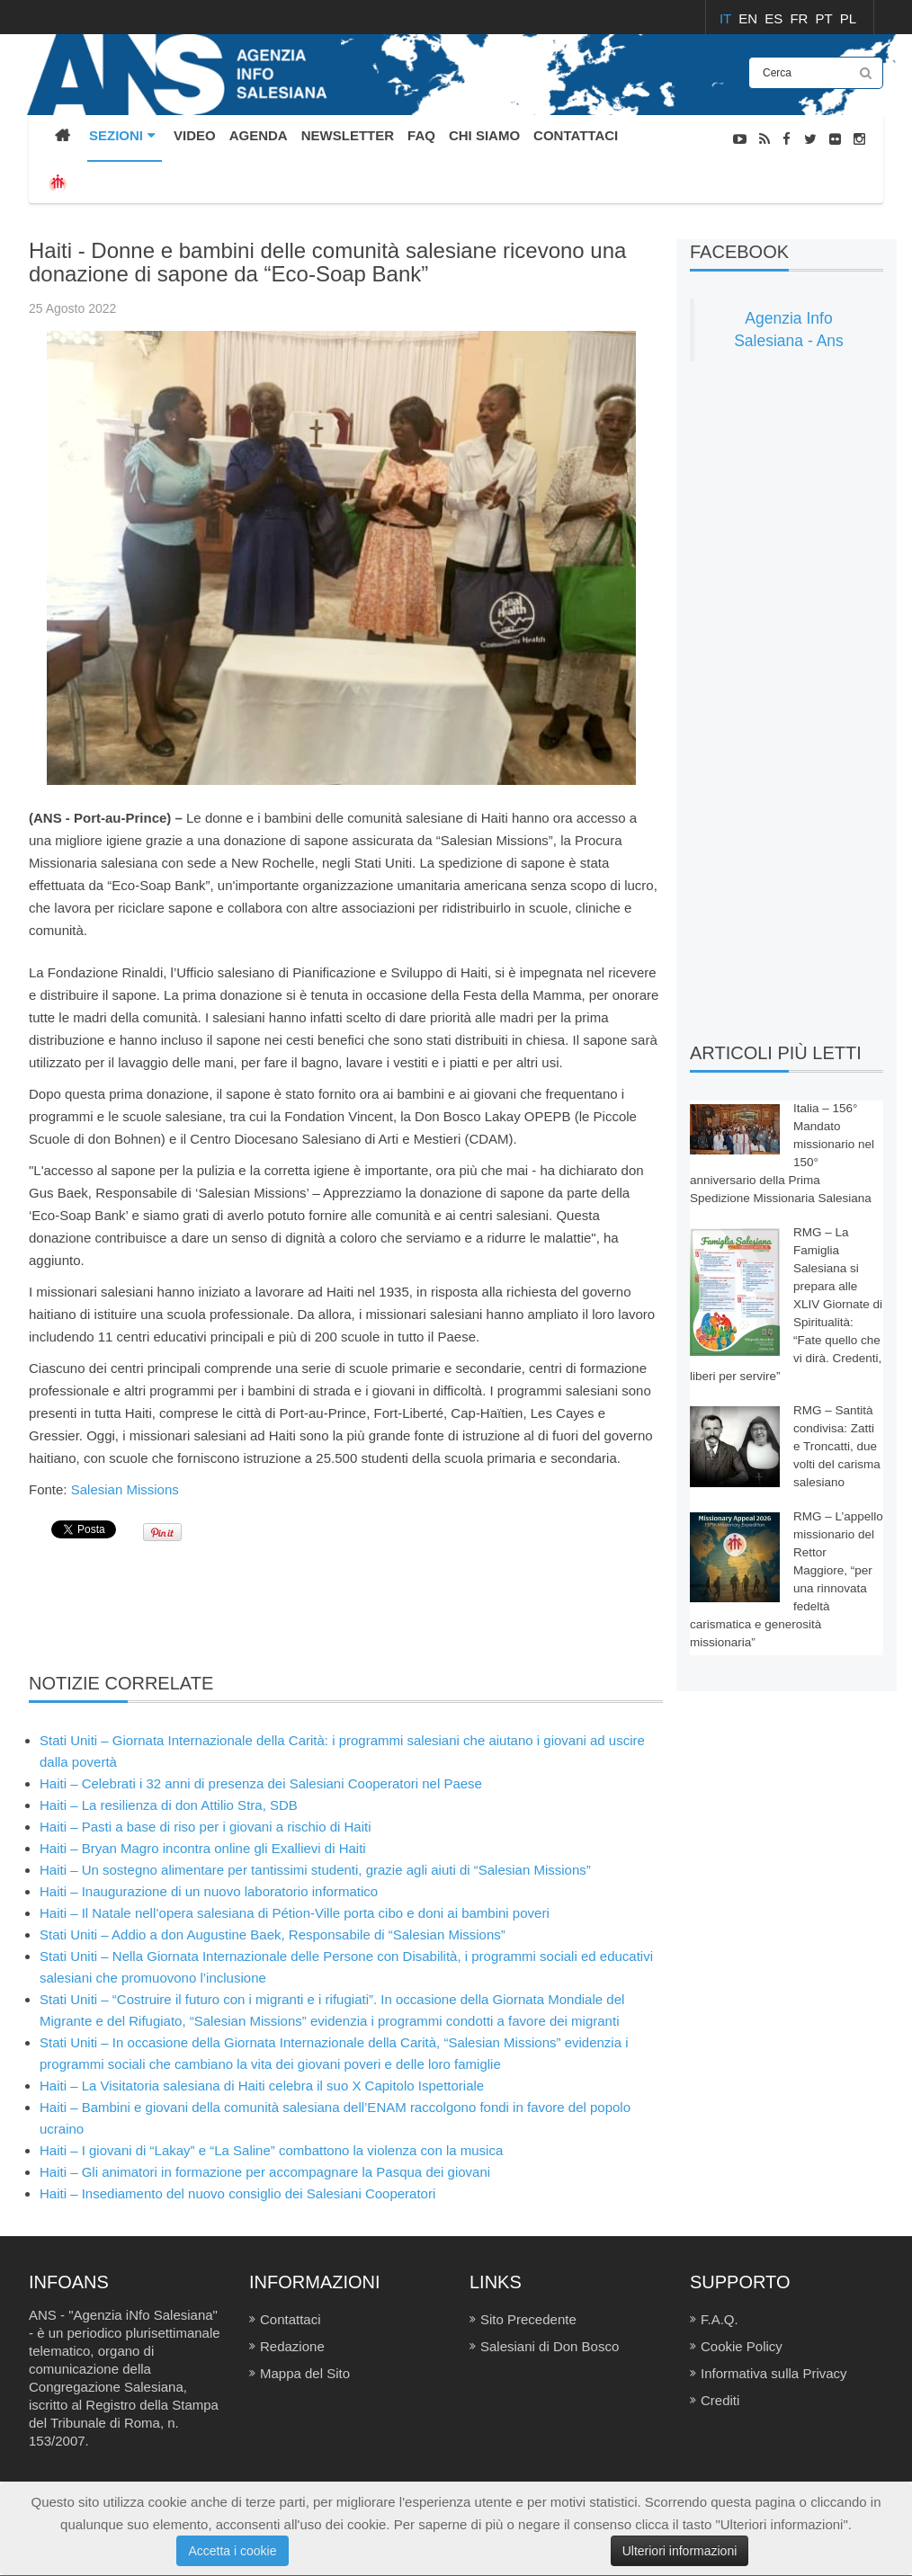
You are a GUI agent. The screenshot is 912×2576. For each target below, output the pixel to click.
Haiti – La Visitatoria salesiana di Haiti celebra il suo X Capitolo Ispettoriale (262, 2085)
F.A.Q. (719, 2319)
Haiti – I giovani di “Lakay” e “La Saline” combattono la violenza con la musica (271, 2150)
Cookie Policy (741, 2346)
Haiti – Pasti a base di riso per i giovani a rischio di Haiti (205, 1826)
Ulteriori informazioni (680, 2551)
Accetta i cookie (232, 2551)
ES (775, 18)
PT (826, 18)
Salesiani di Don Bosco (549, 2346)
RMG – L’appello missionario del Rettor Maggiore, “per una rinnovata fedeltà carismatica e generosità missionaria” (786, 1579)
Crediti (720, 2400)
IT (727, 18)
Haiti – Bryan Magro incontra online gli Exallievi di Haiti (203, 1848)
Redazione (292, 2346)
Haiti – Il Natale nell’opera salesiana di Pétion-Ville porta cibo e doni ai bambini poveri (295, 1913)
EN (749, 18)
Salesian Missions (127, 1489)
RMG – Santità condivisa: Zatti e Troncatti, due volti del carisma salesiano (837, 1446)
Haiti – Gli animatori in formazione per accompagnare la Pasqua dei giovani (265, 2171)
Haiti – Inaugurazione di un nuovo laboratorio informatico (209, 1891)
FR (800, 18)
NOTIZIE (859, 228)
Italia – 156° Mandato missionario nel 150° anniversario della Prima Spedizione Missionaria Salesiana (782, 1153)
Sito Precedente (528, 2319)
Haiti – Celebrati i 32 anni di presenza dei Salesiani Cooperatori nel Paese (261, 1783)
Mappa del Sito (305, 2373)
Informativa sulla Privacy (774, 2373)
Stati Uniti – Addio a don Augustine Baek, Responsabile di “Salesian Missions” (272, 1934)
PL (848, 18)
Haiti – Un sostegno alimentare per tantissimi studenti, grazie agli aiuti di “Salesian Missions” (315, 1869)
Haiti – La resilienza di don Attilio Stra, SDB (169, 1805)
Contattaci (290, 2319)
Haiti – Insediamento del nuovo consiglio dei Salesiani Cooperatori (237, 2193)
